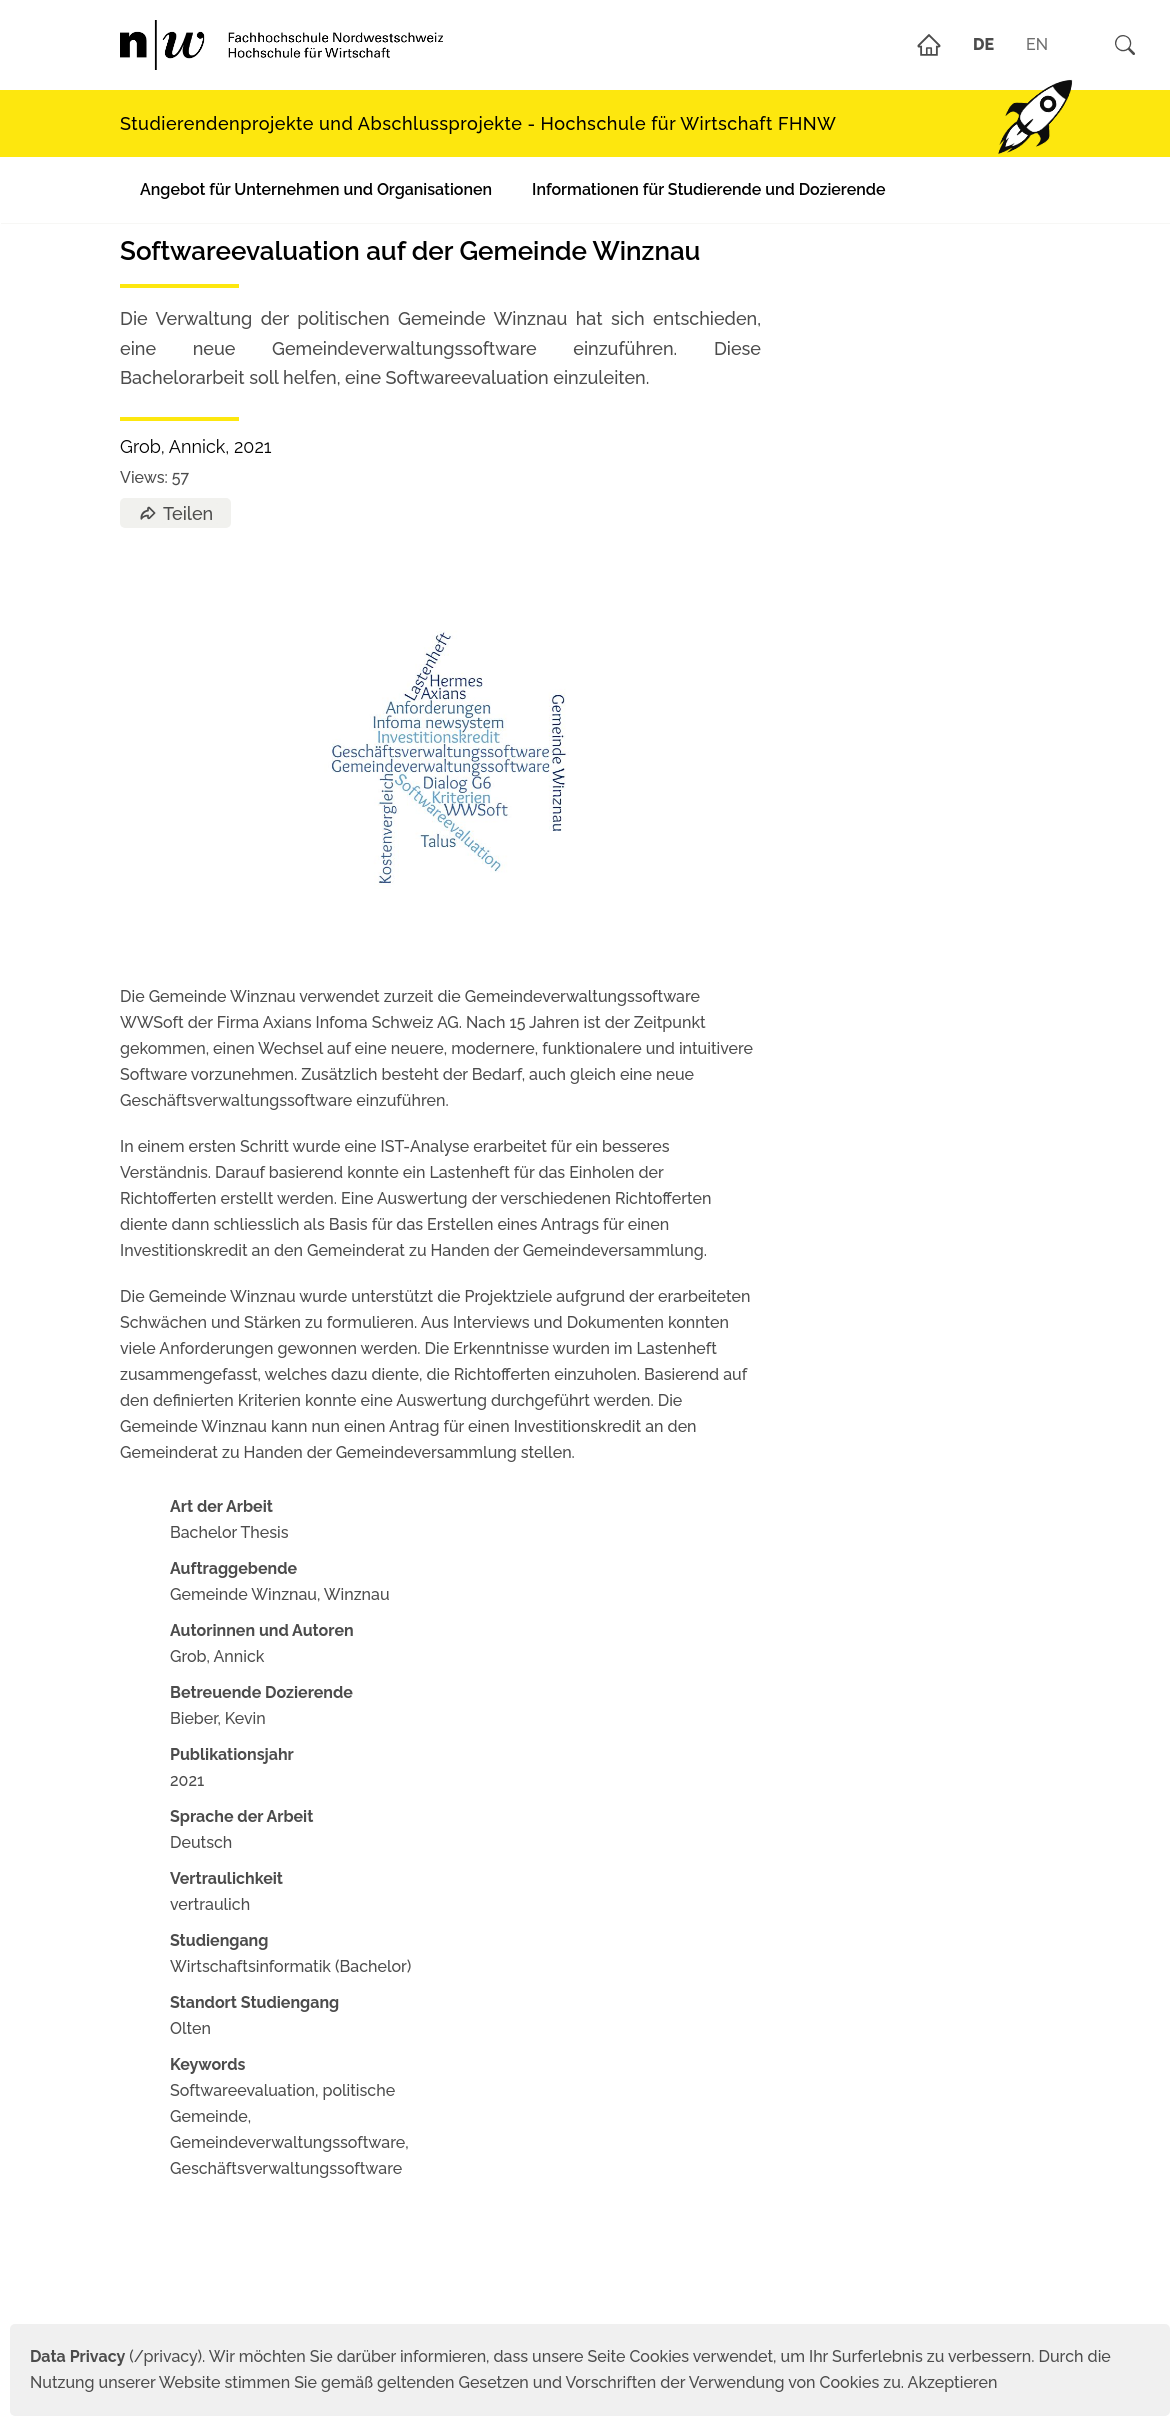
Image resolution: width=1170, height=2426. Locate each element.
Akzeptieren (953, 2382)
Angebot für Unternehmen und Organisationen (316, 189)
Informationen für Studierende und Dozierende (708, 189)
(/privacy (113, 2356)
